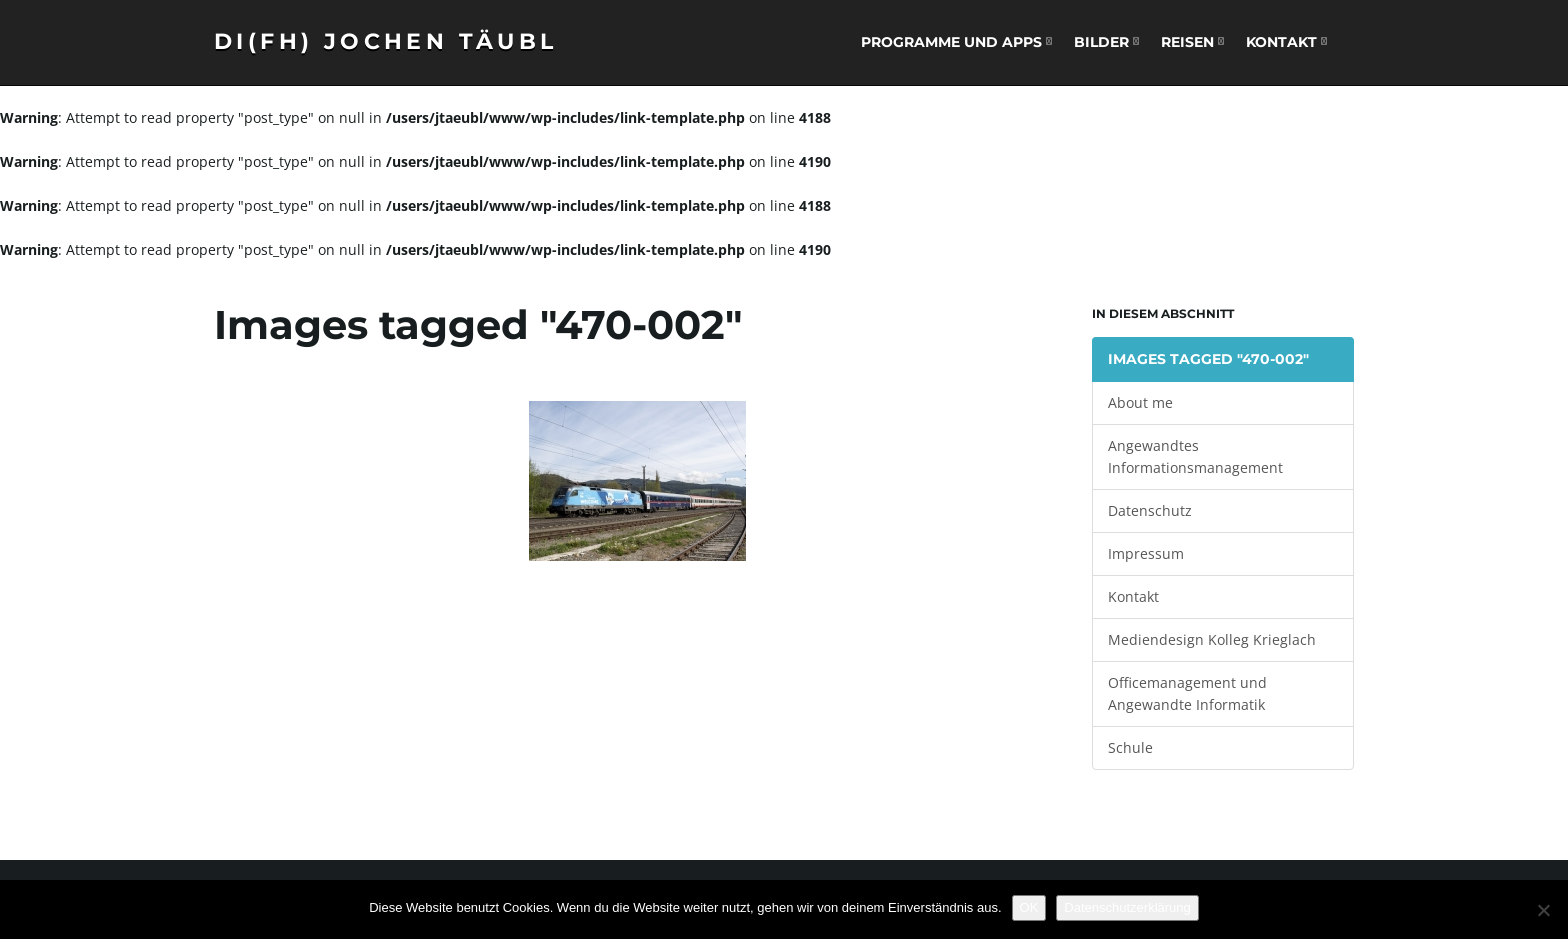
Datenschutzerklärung (1127, 907)
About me (1140, 402)
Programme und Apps (956, 42)
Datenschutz (1150, 510)
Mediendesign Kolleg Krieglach (1212, 639)
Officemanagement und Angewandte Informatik (1187, 693)
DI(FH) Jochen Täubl (386, 41)
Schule (1130, 747)
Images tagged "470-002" (1208, 359)
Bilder (1106, 42)
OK (1029, 907)
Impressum (1146, 553)
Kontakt (1286, 42)
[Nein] (1543, 910)
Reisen (1192, 42)
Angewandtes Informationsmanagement (1195, 456)
